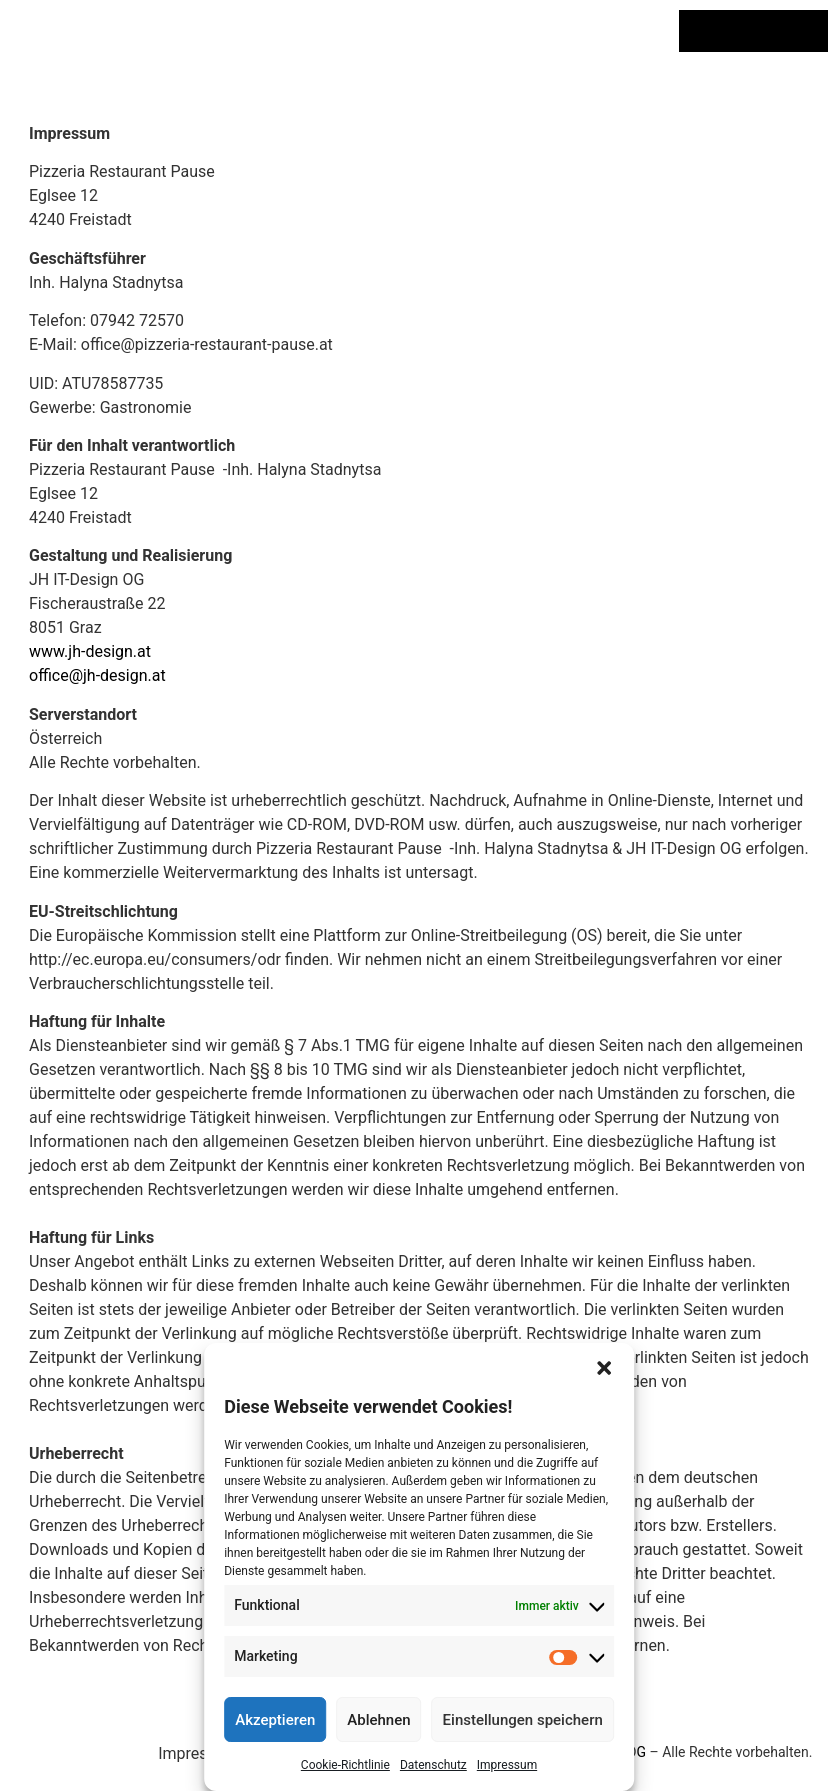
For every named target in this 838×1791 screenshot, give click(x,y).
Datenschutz (433, 1765)
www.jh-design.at (90, 651)
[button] (604, 1368)
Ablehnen (378, 1720)
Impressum (507, 1765)
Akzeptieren (275, 1720)
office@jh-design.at (97, 675)
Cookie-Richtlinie (345, 1765)
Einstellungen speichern (523, 1720)
